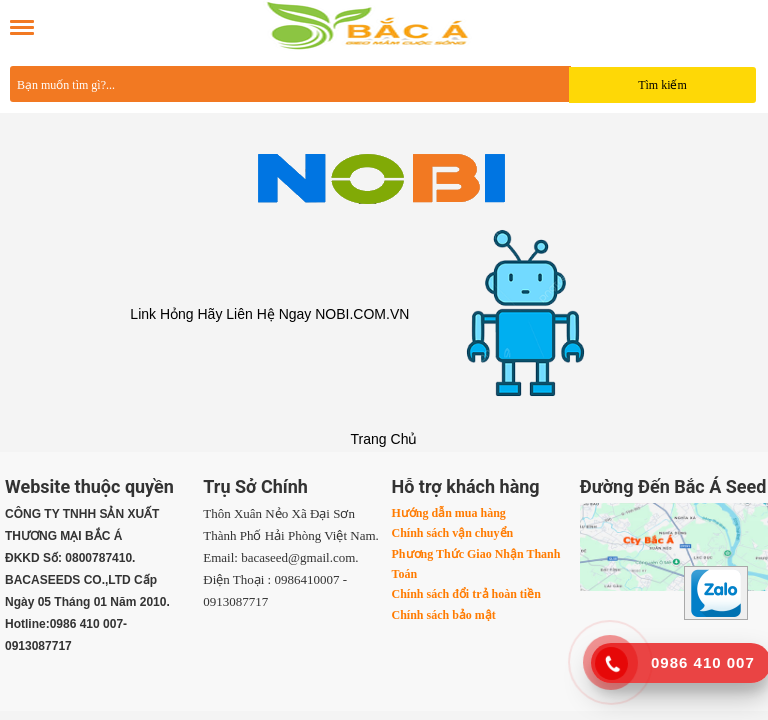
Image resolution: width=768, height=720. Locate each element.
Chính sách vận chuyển (453, 533)
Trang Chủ (384, 439)
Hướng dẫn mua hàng (449, 513)
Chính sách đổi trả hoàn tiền (466, 594)
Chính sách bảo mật (444, 615)
